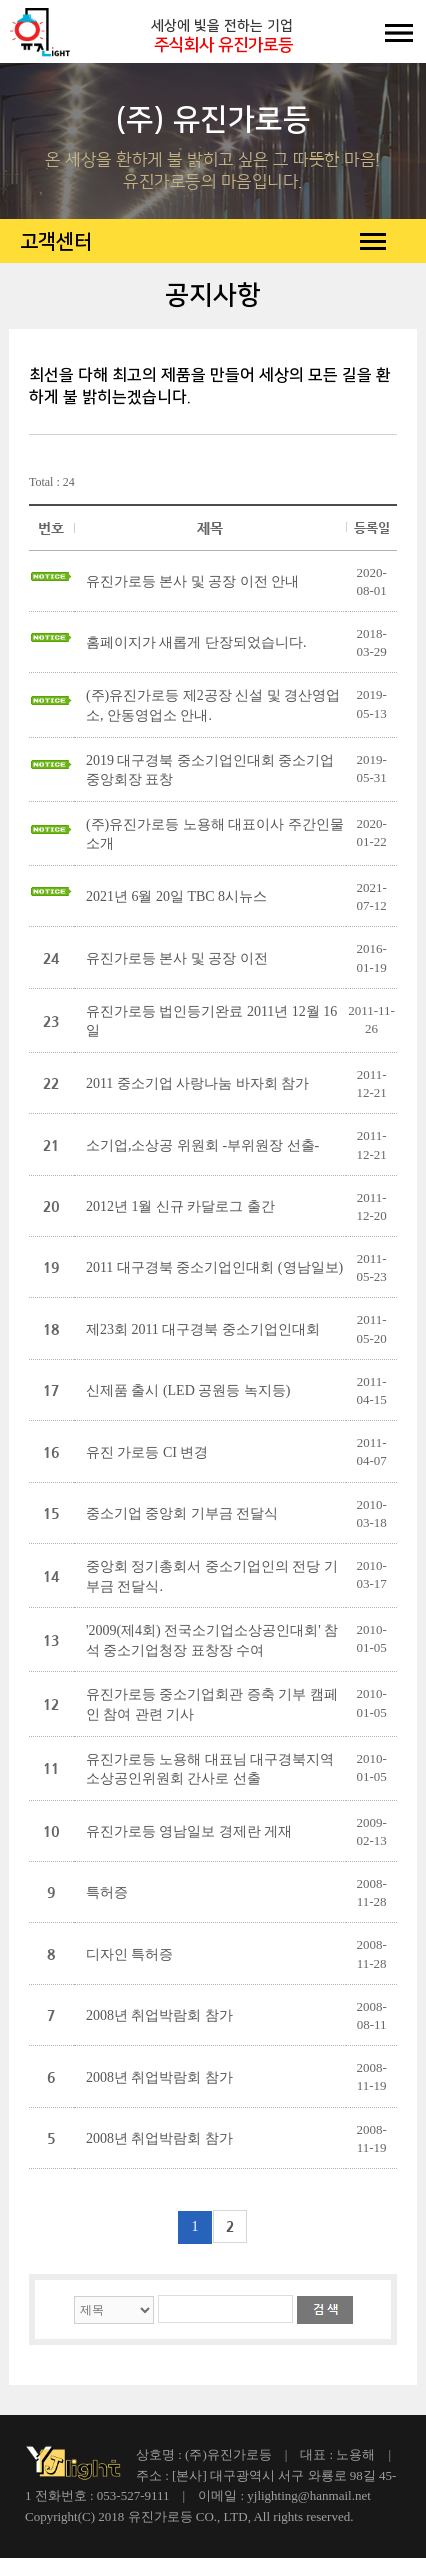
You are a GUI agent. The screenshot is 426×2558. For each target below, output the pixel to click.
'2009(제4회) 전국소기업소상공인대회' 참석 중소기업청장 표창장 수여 (212, 1640)
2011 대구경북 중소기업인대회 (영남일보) (214, 1267)
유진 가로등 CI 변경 (147, 1452)
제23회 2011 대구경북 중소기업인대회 (203, 1329)
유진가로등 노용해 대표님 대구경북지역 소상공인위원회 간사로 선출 (210, 1769)
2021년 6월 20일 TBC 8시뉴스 (176, 896)
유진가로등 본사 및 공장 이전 (177, 958)
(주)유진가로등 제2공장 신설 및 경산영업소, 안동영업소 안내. (213, 705)
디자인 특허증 (130, 1954)
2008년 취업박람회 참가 (159, 2015)
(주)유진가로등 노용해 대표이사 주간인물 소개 (215, 834)
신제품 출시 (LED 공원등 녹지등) (188, 1390)
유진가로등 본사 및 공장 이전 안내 (193, 581)
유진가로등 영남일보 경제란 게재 (189, 1831)
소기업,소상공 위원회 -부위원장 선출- (202, 1145)
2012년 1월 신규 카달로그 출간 (180, 1206)
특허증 (107, 1892)
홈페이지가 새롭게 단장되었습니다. (196, 642)
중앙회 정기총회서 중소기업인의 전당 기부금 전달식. (212, 1576)
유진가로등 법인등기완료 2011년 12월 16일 (211, 1021)
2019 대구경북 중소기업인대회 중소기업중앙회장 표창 (210, 770)
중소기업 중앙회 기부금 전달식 (182, 1513)
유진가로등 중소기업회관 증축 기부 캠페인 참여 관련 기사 (212, 1704)
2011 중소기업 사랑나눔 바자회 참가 (197, 1083)
